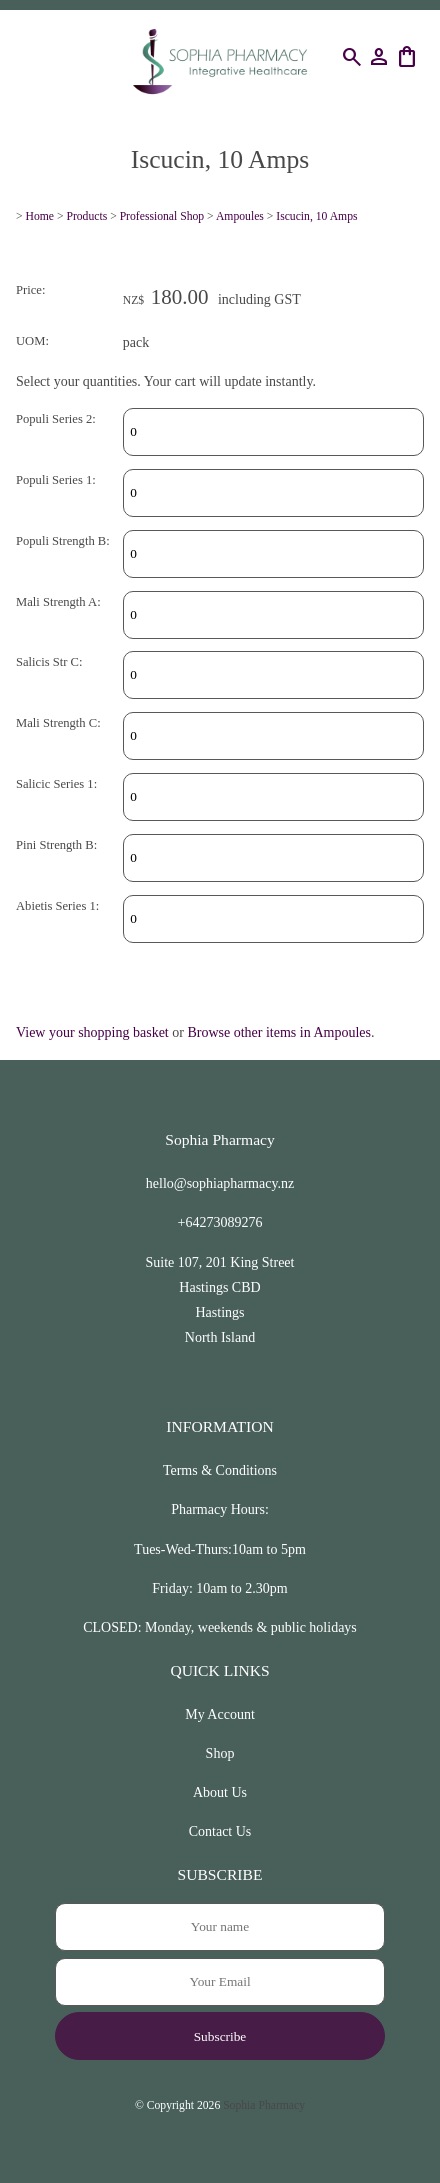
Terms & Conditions (220, 1470)
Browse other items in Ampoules (279, 1032)
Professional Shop (162, 216)
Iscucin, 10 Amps (316, 216)
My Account (220, 1714)
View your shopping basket (92, 1032)
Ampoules (240, 216)
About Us (220, 1792)
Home (40, 216)
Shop (220, 1753)
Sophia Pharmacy (264, 2105)
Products (86, 216)
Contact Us (220, 1831)
